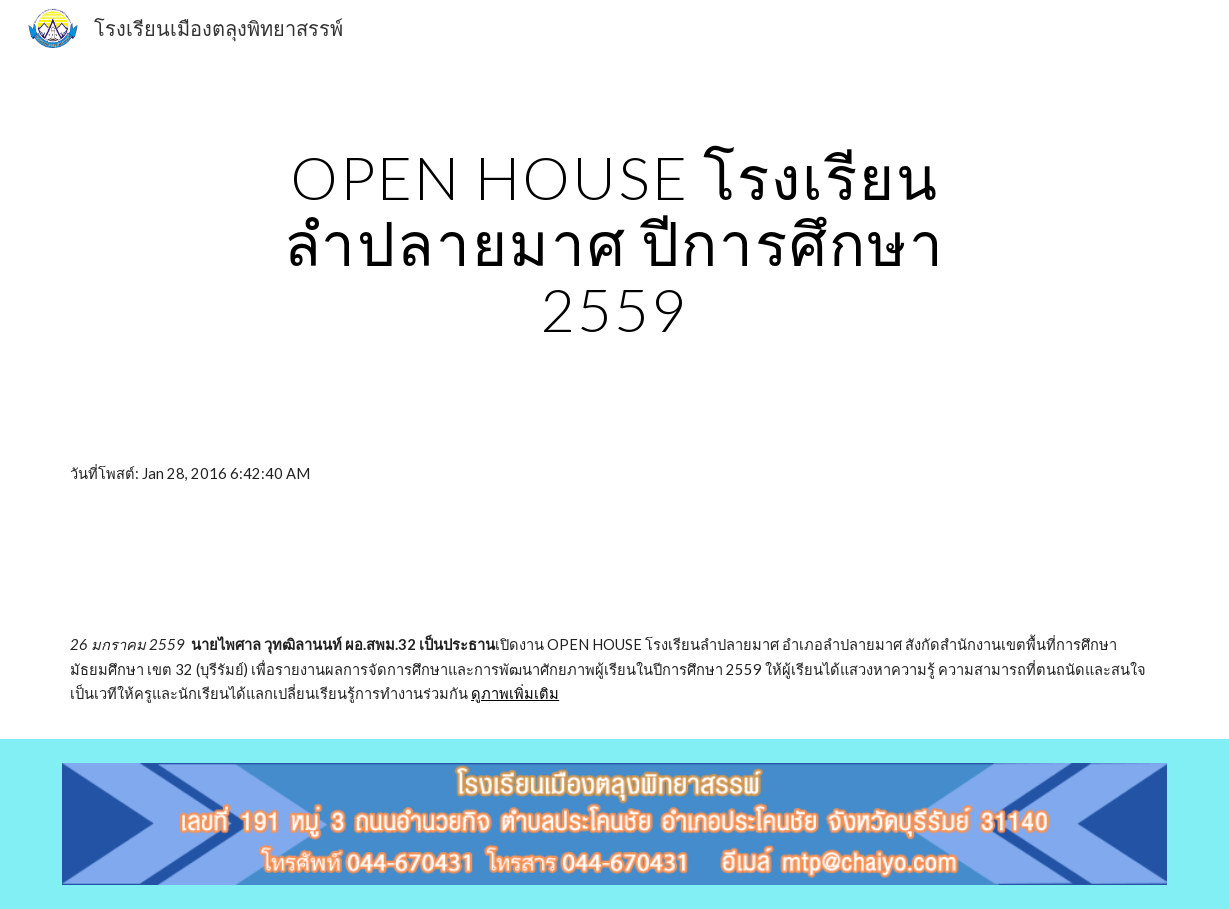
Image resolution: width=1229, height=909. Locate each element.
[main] (614, 243)
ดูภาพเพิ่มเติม (515, 693)
